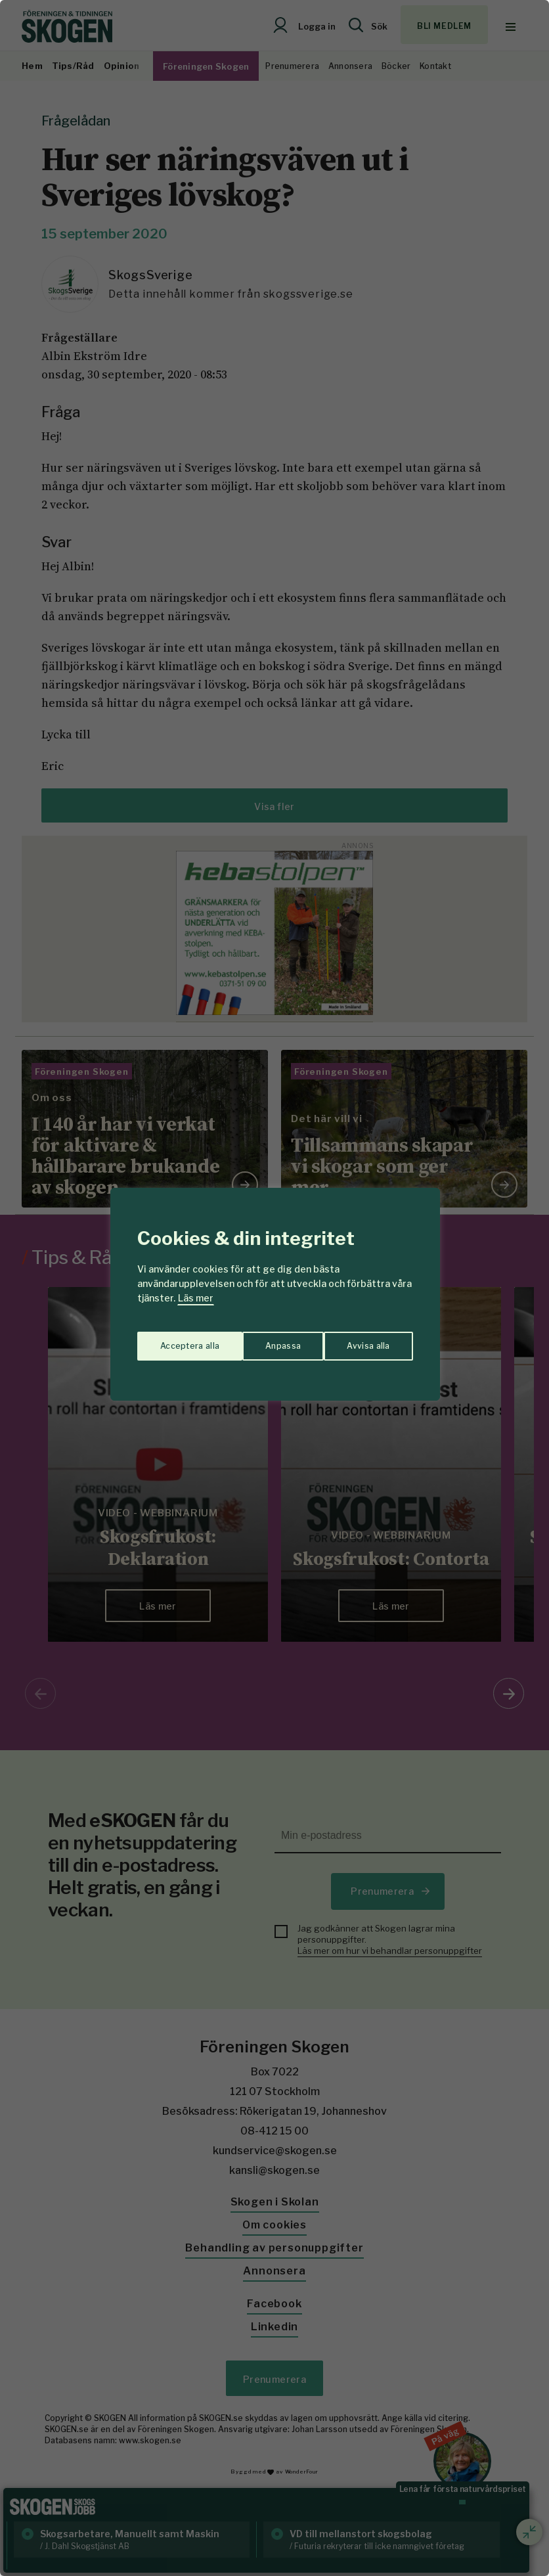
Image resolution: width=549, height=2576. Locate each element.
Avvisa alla (261, 1339)
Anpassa (175, 1339)
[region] (274, 1288)
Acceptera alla (360, 1339)
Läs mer (195, 1297)
